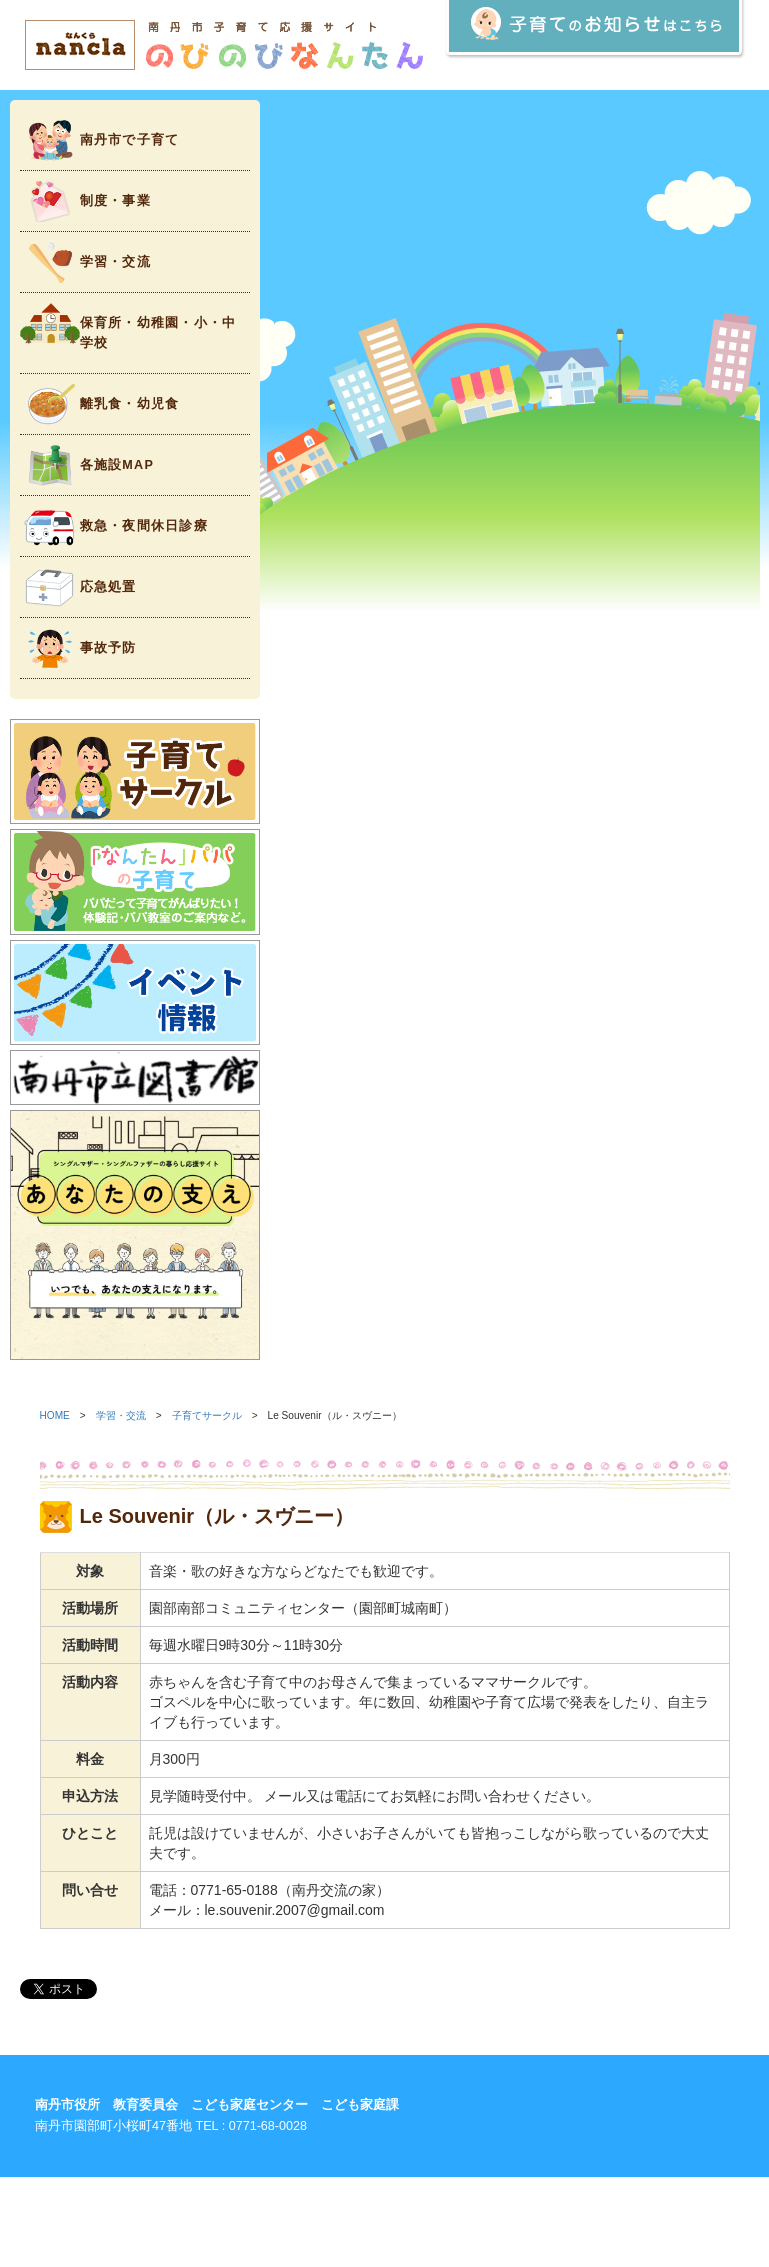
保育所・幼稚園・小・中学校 (128, 326)
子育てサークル (207, 1415)
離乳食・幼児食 (100, 404)
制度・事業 (85, 201)
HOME (55, 1415)
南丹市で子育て (100, 140)
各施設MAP (87, 465)
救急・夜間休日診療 (114, 526)
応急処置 (78, 587)
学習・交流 (85, 262)
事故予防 (78, 648)
